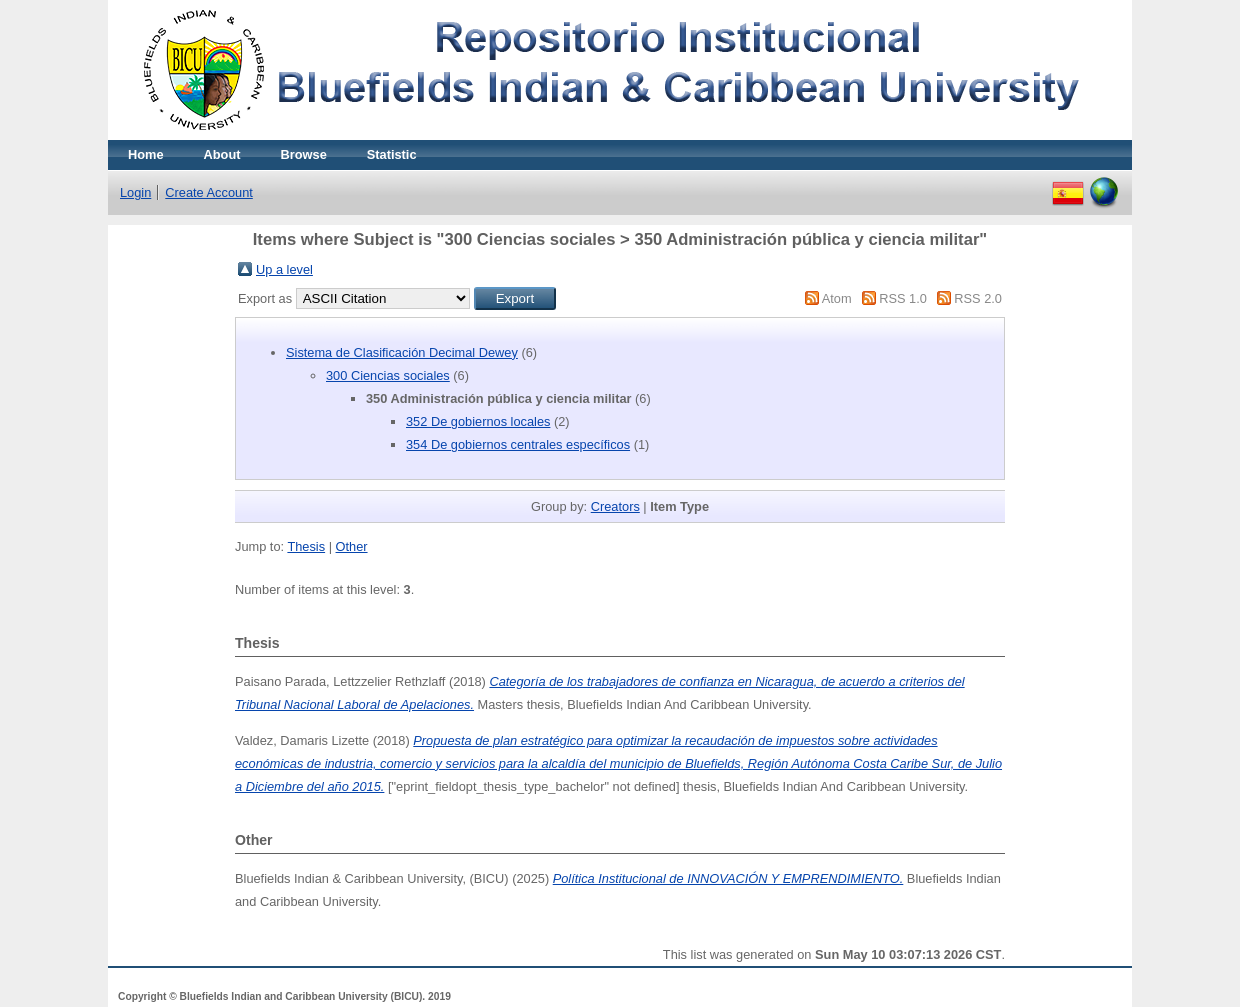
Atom (837, 298)
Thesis (306, 546)
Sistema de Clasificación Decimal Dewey (402, 352)
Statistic (392, 154)
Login (135, 192)
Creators (615, 506)
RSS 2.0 (978, 298)
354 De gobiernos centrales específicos (518, 444)
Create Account (209, 192)
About (222, 154)
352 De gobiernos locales (478, 421)
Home (146, 154)
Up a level (284, 269)
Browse (304, 154)
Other (352, 546)
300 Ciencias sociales (388, 375)
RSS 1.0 (903, 298)
